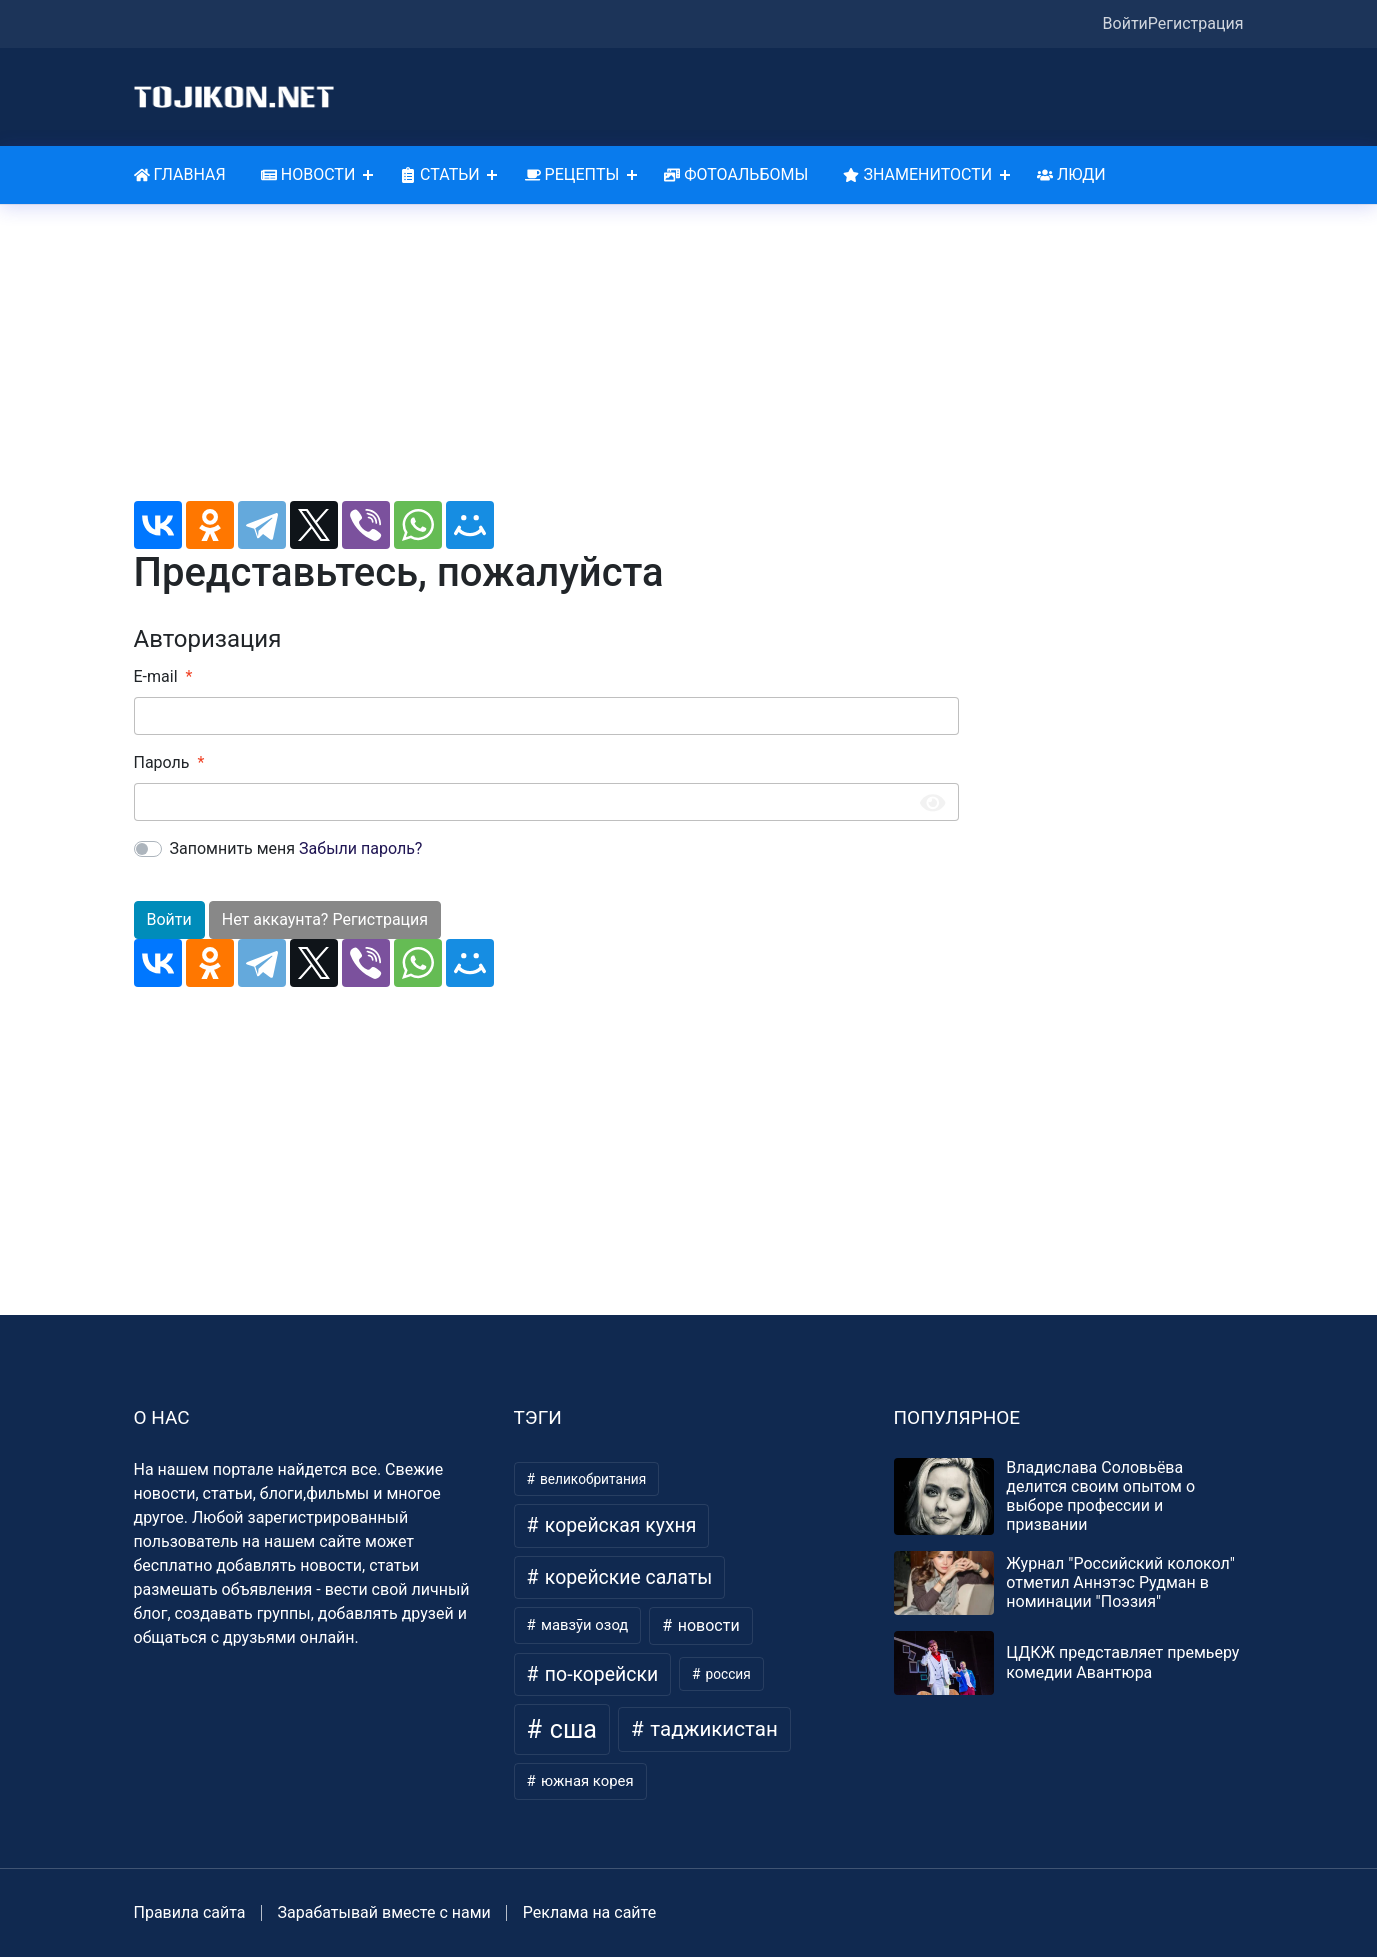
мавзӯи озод (582, 1625)
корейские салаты (626, 1577)
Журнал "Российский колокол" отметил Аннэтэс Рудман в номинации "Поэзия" (1120, 1582)
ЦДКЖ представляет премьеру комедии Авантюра (1122, 1662)
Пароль (162, 762)
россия (726, 1674)
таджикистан (711, 1729)
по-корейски (599, 1674)
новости (707, 1625)
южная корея (585, 1781)
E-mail (156, 676)
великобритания (592, 1479)
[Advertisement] (546, 361)
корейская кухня (618, 1525)
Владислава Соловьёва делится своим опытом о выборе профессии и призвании (1100, 1496)
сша (570, 1729)
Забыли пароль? (360, 848)
